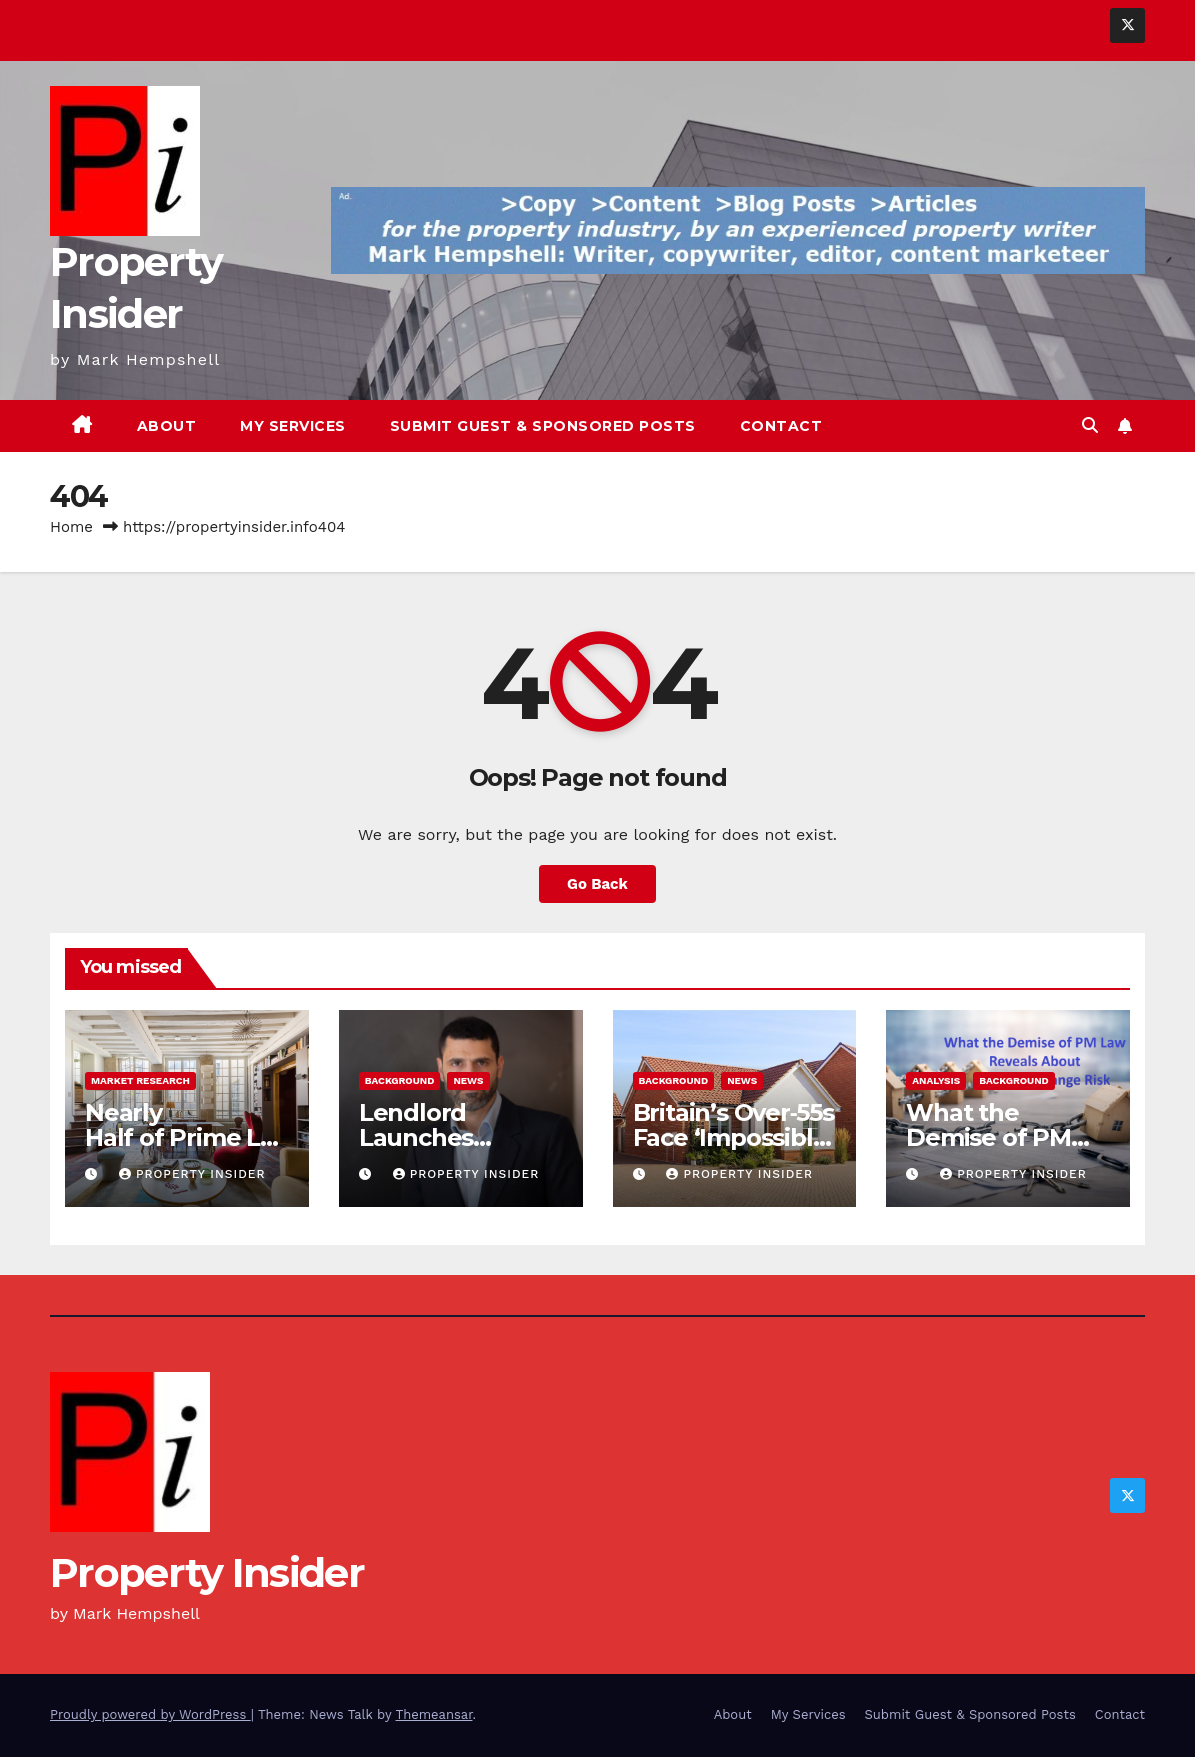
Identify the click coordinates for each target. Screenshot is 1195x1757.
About (167, 426)
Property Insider (192, 1174)
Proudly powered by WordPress (150, 1714)
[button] (1090, 425)
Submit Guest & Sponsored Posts (543, 426)
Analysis (936, 1080)
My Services (293, 426)
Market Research (140, 1080)
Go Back (598, 884)
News (468, 1080)
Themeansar (434, 1714)
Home (71, 527)
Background (400, 1080)
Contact (781, 426)
